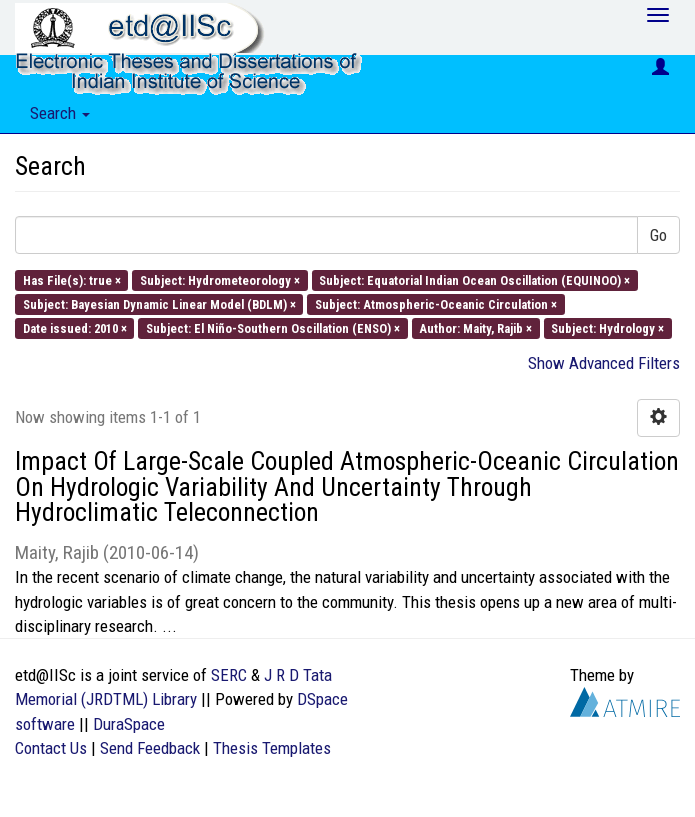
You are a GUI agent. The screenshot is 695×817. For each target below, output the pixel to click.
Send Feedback (150, 748)
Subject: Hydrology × (607, 328)
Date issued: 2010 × (75, 328)
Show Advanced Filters (604, 363)
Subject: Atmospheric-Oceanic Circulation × (436, 303)
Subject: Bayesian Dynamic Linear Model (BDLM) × (159, 303)
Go (658, 235)
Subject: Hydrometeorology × (220, 279)
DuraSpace (129, 724)
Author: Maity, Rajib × (475, 328)
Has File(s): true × (72, 279)
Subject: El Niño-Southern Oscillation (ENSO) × (273, 328)
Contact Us (51, 748)
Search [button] (60, 113)
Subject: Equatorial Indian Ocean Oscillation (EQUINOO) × (474, 279)
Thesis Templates (272, 748)
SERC (229, 675)
